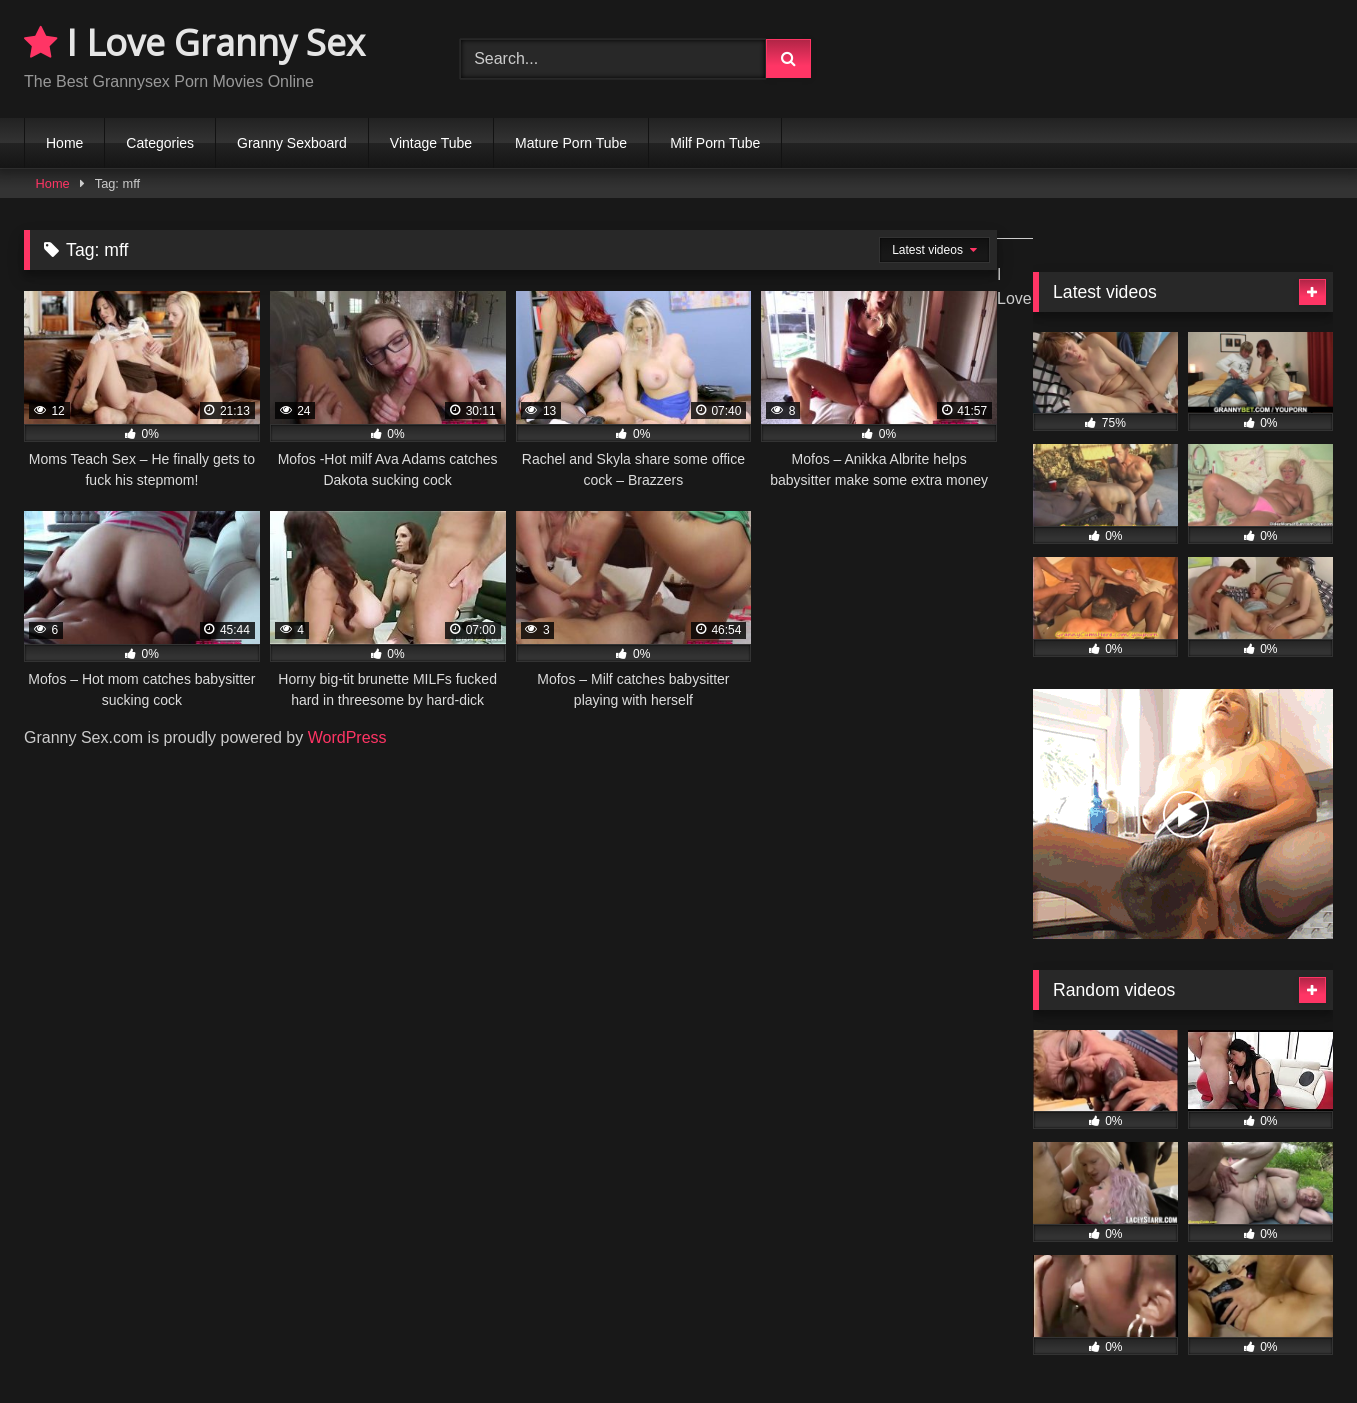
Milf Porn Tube (715, 143)
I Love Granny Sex (194, 42)
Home (64, 143)
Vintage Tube (431, 143)
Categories (160, 143)
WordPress (347, 737)
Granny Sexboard (292, 143)
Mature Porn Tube (571, 143)
